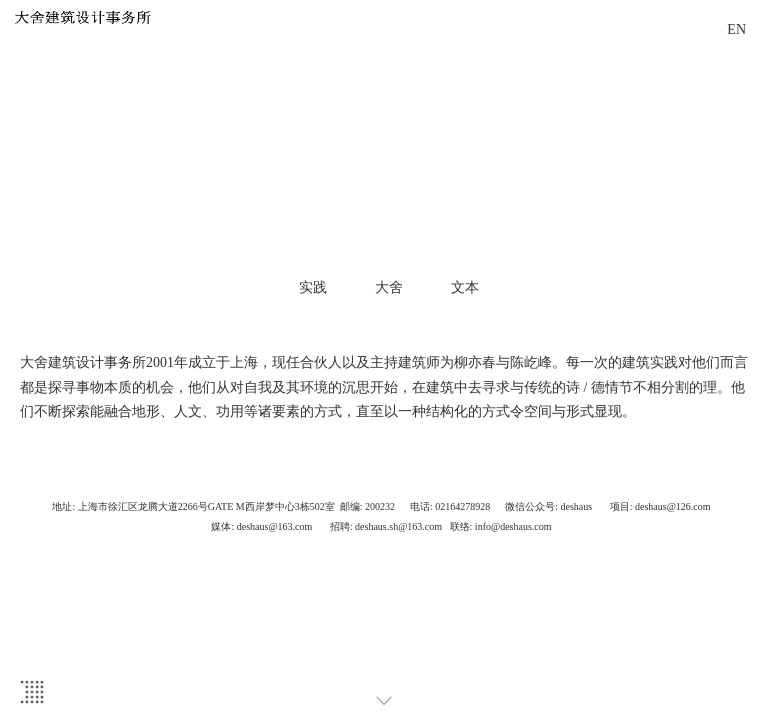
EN (736, 29)
